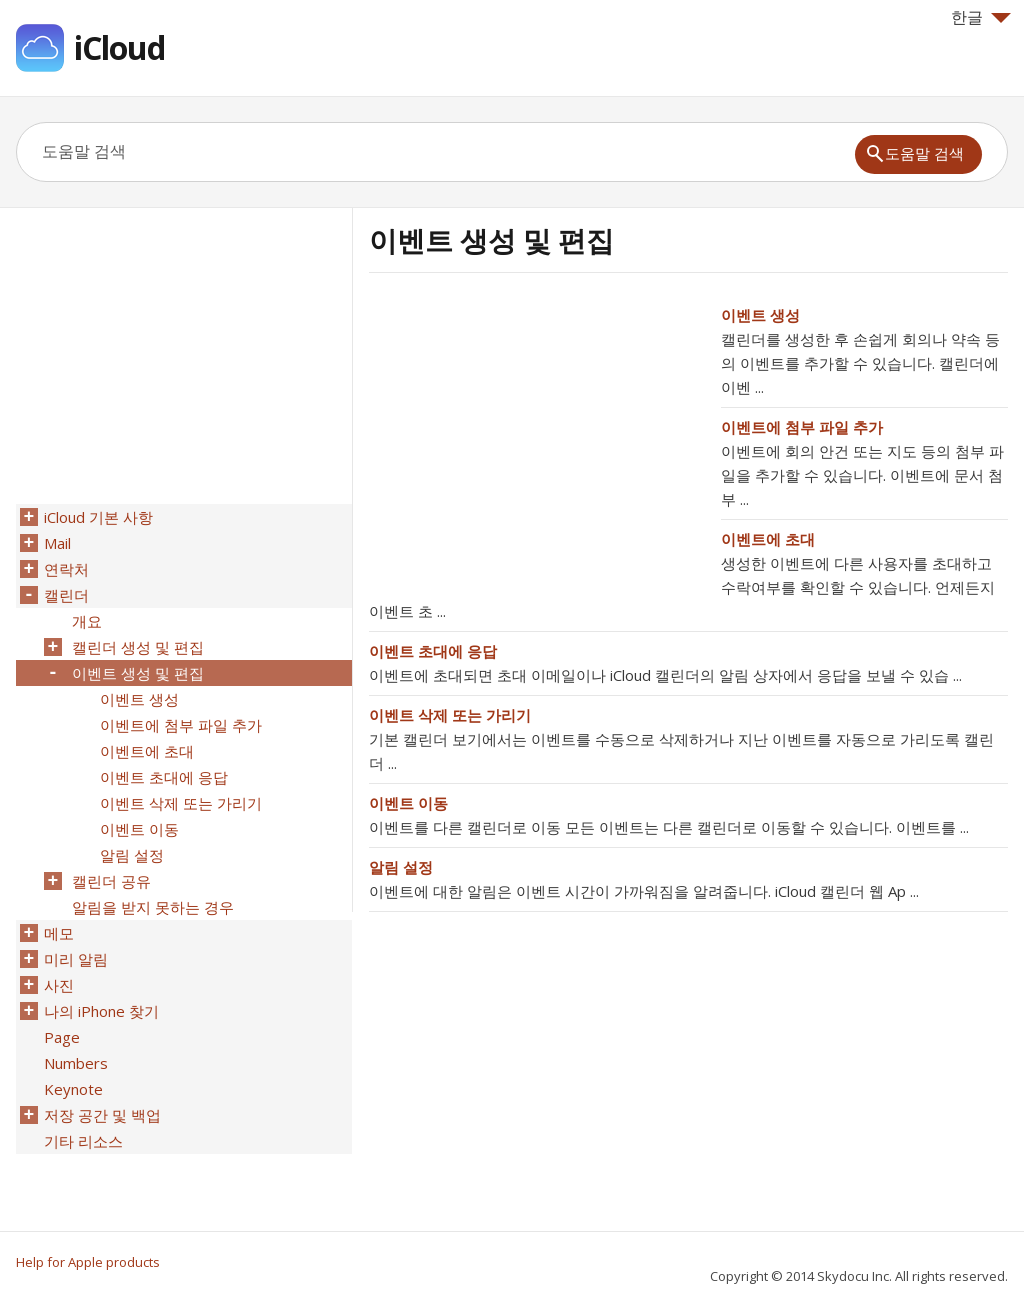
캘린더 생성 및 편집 (138, 647)
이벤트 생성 (760, 315)
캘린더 (66, 595)
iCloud (119, 47)
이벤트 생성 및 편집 (138, 673)
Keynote (73, 1089)
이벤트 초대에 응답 (433, 651)
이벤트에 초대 (768, 539)
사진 (59, 985)
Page (62, 1037)
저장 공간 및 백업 (102, 1115)
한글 (981, 17)
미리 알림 (76, 959)
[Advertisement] (537, 443)
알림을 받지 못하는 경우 (153, 907)
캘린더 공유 (111, 881)
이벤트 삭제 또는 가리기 (450, 715)
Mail (57, 543)
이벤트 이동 (408, 803)
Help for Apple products (88, 1262)
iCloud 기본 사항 (98, 517)
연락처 (66, 569)
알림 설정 (401, 867)
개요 (87, 621)
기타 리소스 (83, 1141)
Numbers (76, 1063)
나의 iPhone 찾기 (101, 1011)
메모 (59, 933)
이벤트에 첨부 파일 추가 (802, 427)
